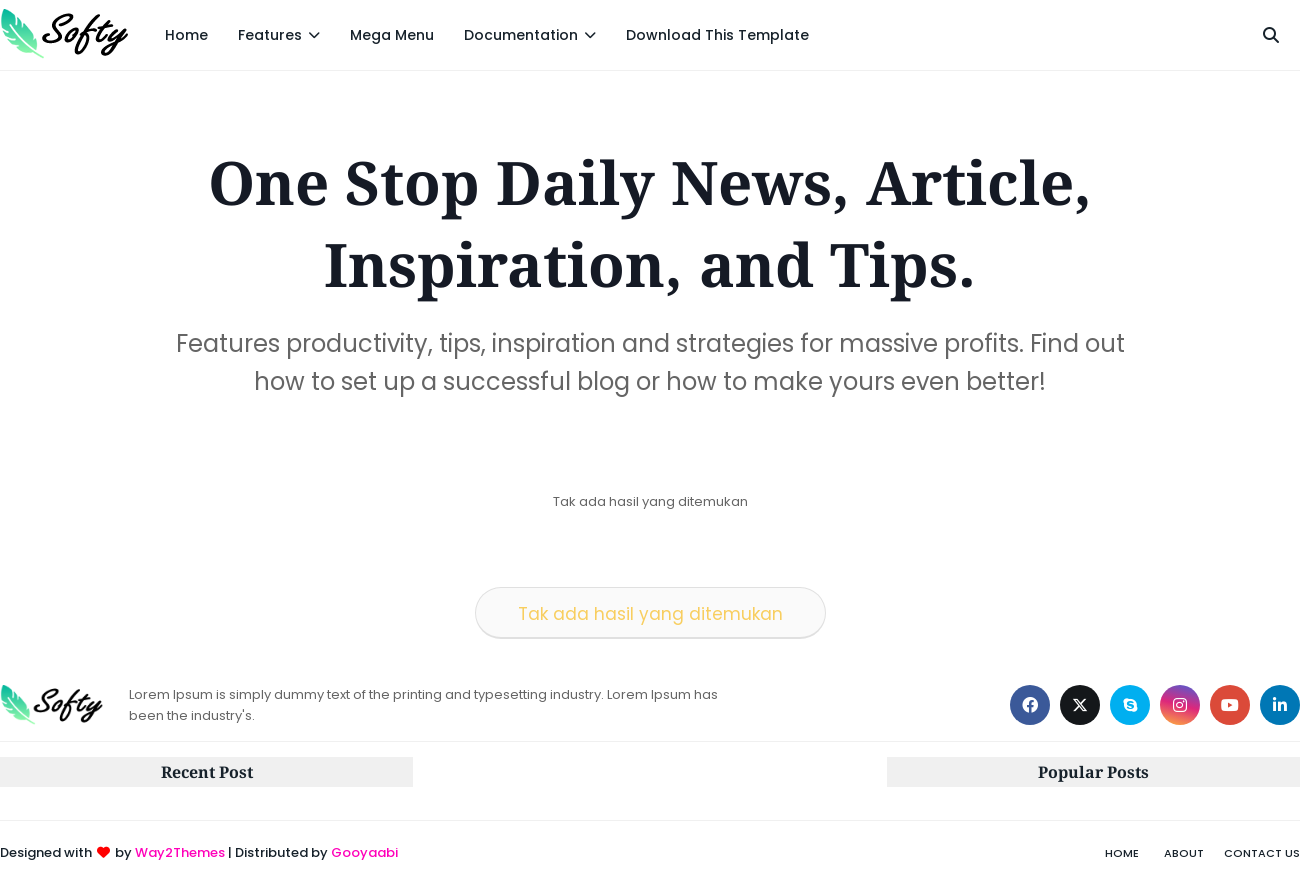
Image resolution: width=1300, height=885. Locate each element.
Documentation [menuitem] (521, 35)
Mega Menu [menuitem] (392, 35)
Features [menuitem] (270, 35)
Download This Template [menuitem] (717, 35)
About (1184, 853)
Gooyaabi (364, 852)
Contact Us (1262, 853)
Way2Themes (180, 852)
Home (1122, 853)
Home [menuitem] (186, 35)
